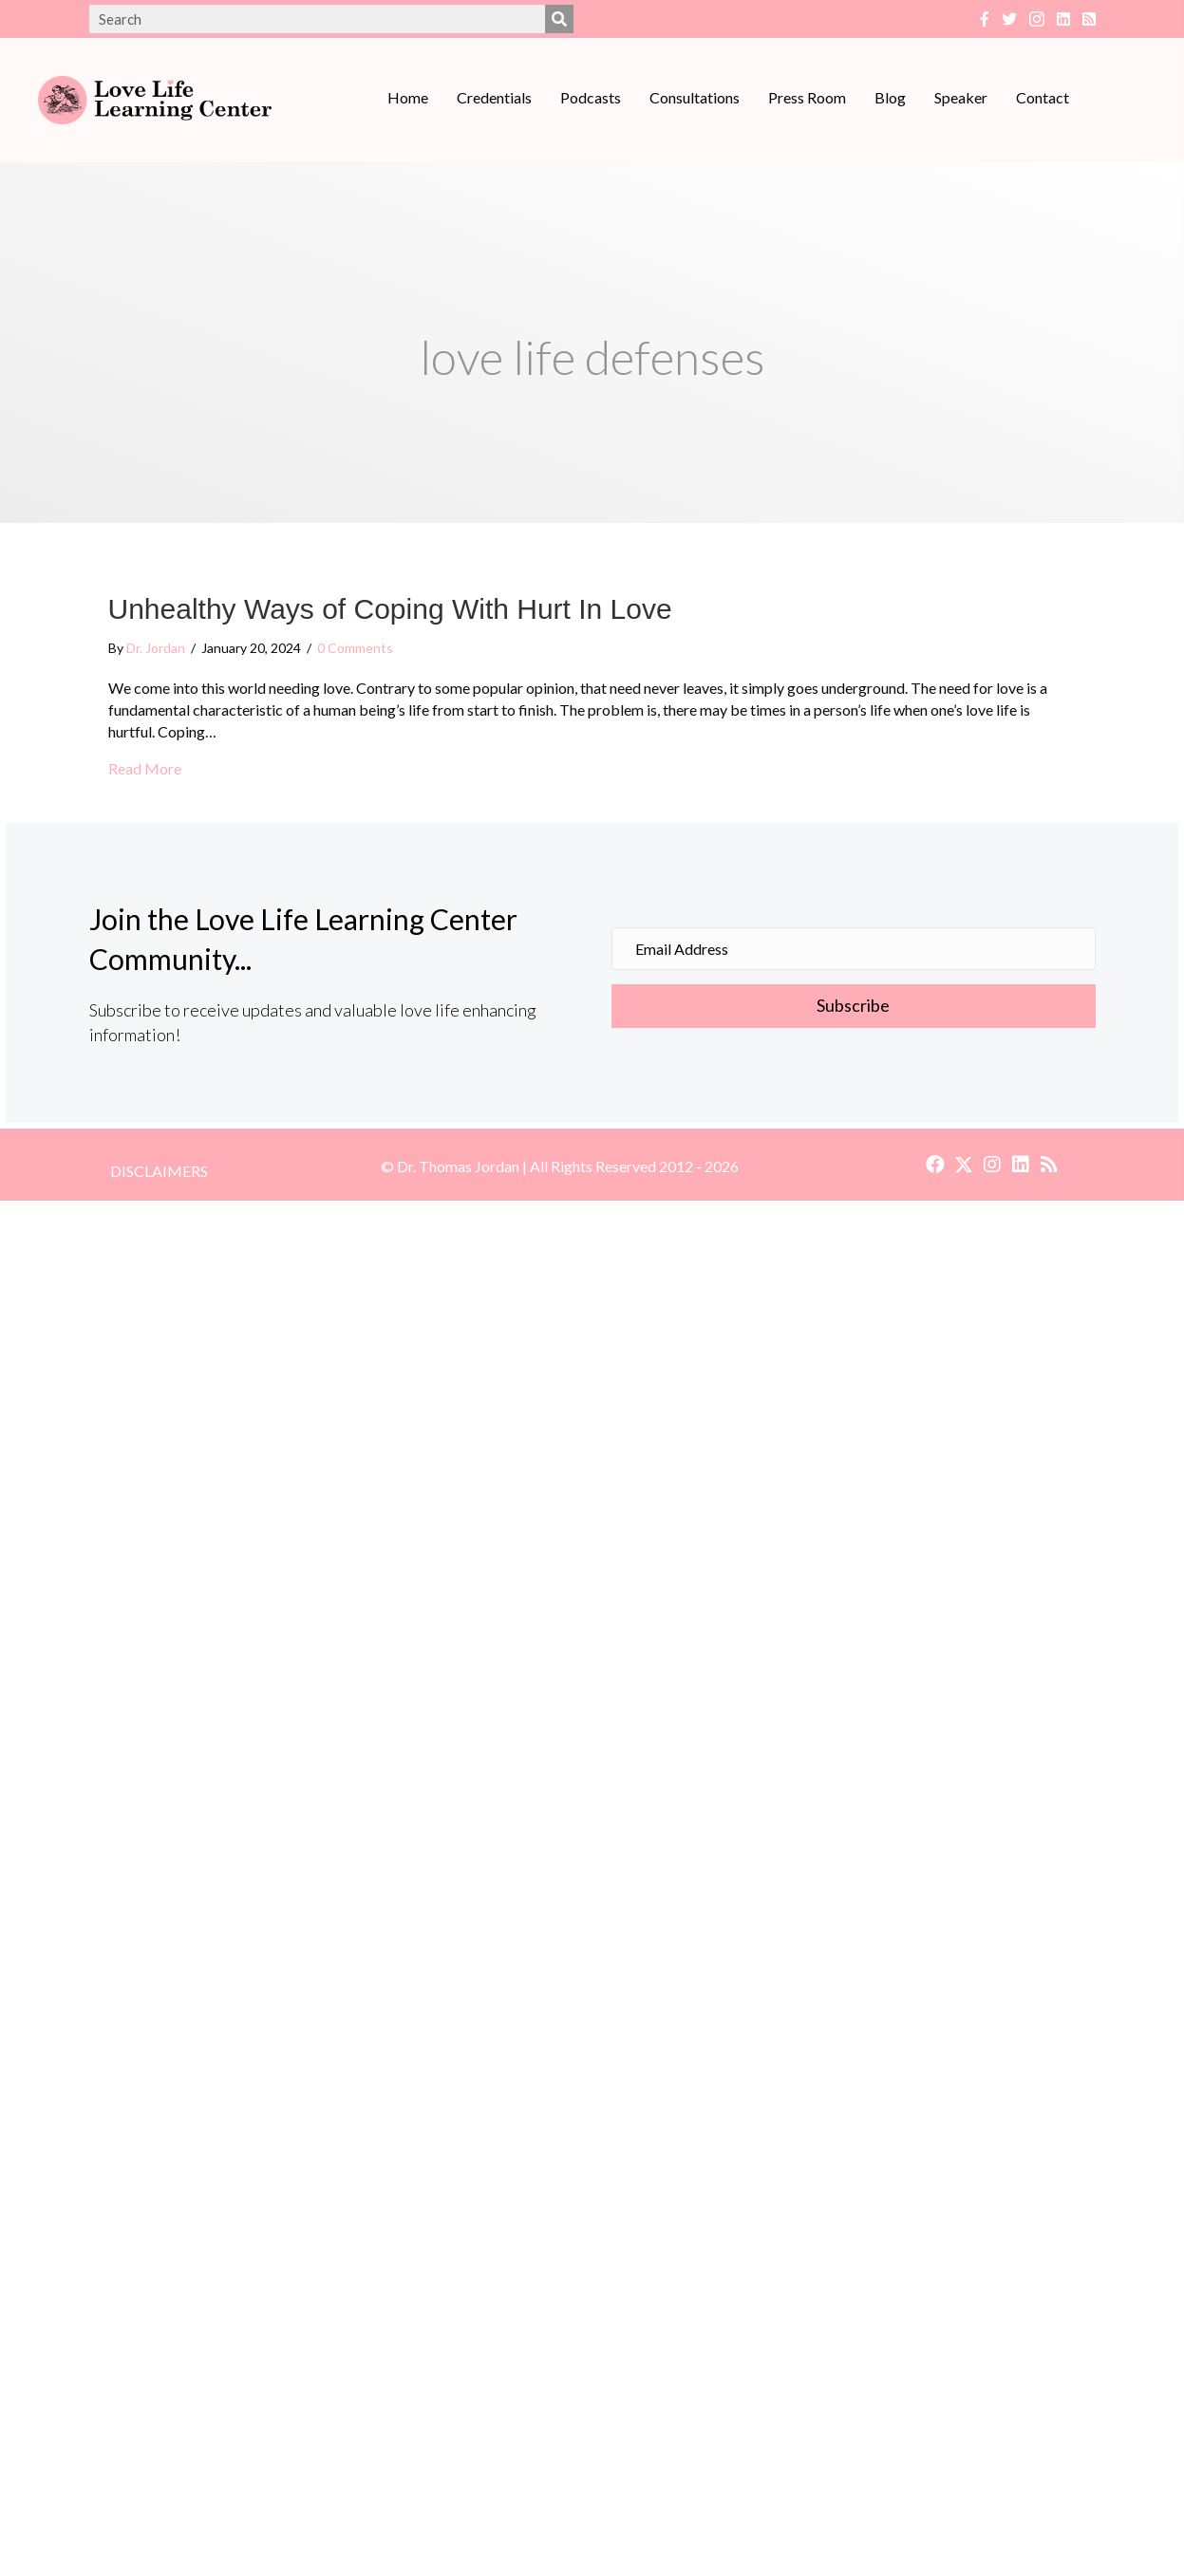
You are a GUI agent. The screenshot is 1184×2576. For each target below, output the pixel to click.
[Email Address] (853, 948)
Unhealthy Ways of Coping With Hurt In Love (390, 609)
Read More (144, 767)
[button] (853, 1006)
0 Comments (355, 648)
